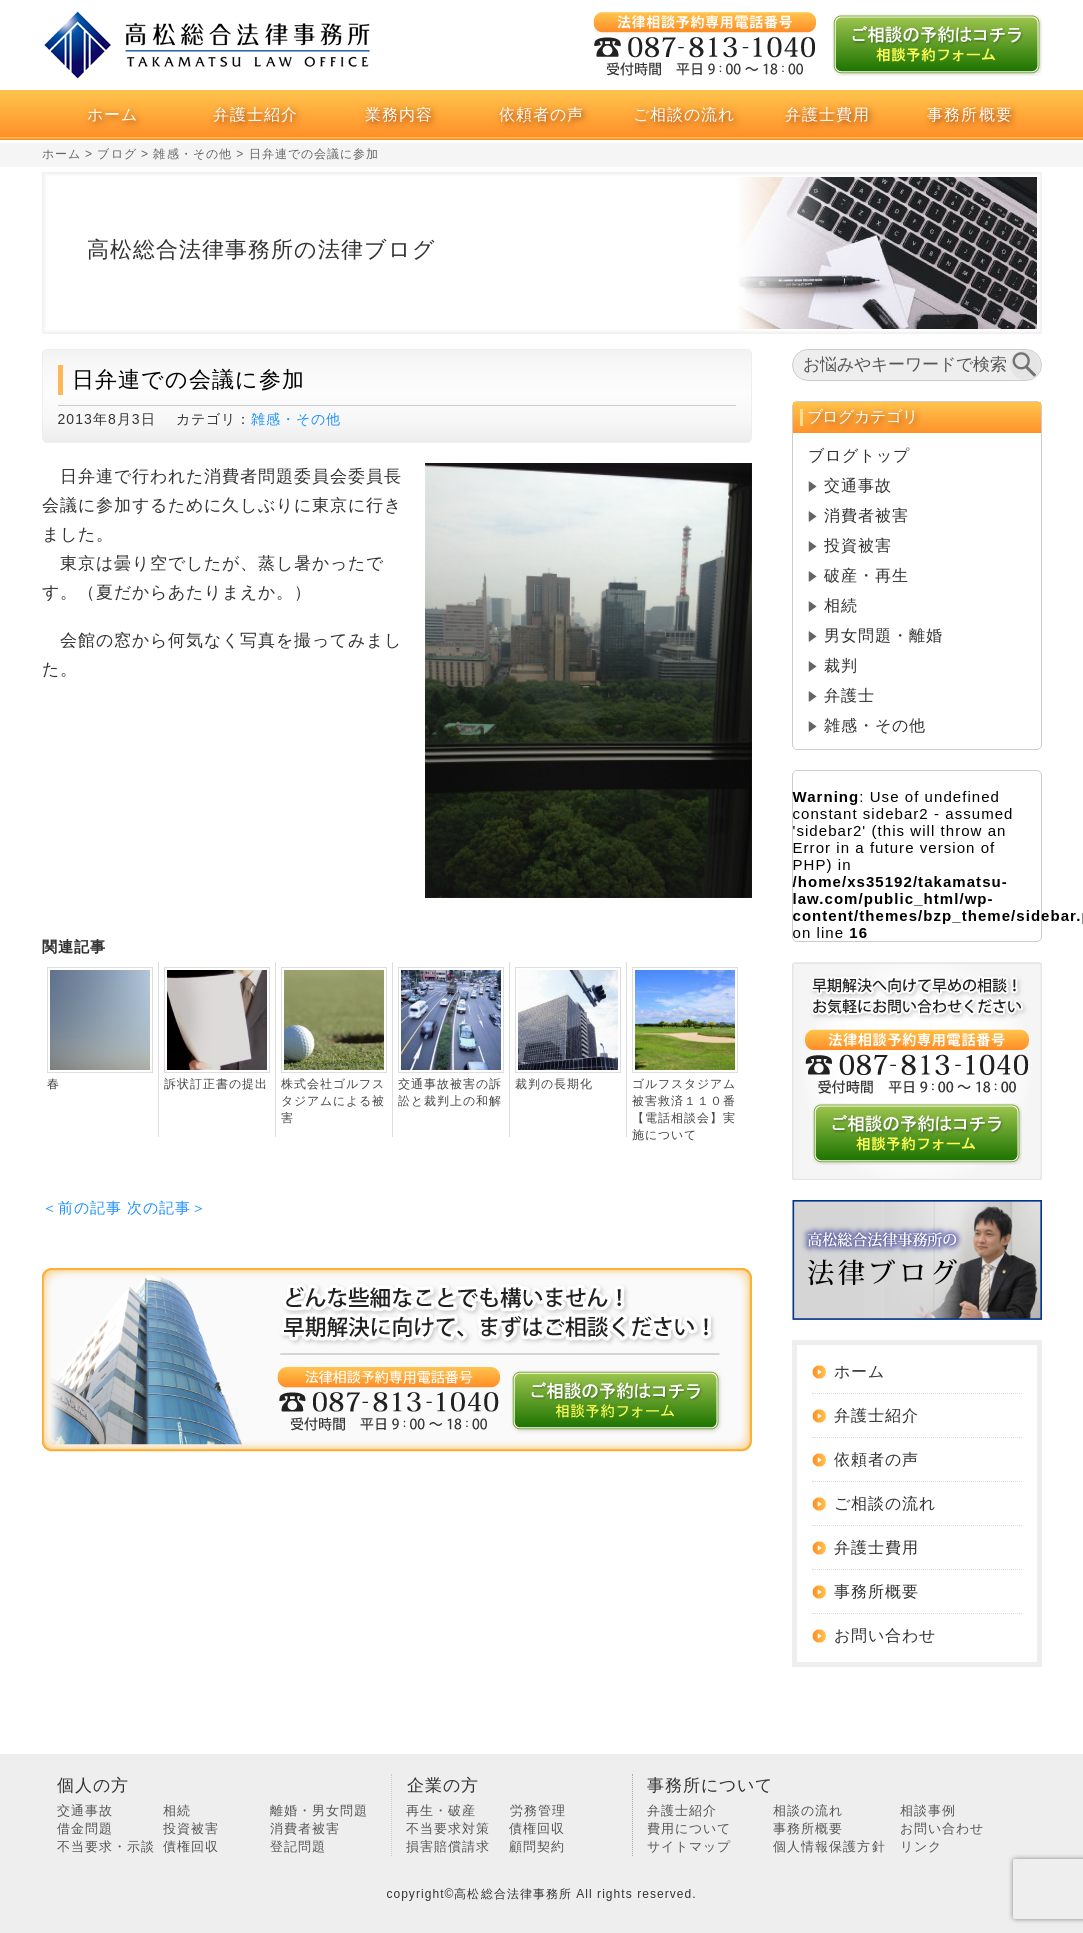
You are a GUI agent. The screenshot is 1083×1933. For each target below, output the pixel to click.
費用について (689, 1828)
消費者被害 (866, 515)
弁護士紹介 (255, 114)
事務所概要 (969, 114)
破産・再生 (866, 575)
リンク (921, 1846)
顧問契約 (537, 1846)
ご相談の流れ (684, 114)
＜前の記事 (82, 1207)
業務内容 (399, 114)
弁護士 (849, 695)
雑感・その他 (296, 419)
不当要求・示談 (106, 1846)
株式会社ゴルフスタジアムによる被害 (333, 1101)
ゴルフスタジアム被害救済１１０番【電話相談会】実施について (684, 1109)
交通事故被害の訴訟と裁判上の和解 (450, 1092)
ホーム (112, 114)
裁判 (841, 665)
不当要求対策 (448, 1828)
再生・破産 (441, 1810)
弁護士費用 (827, 114)
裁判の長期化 (554, 1084)
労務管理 (538, 1810)
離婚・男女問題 (319, 1810)
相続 (841, 605)
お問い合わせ (885, 1635)
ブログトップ (859, 455)
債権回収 (191, 1846)
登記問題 (298, 1846)
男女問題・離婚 (883, 635)
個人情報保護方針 (829, 1846)
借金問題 (85, 1828)
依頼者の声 (541, 114)
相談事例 (928, 1810)
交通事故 (858, 485)
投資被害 (858, 545)
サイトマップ (689, 1846)
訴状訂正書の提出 (216, 1084)
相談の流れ (808, 1810)
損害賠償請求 (448, 1846)
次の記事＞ (167, 1207)
